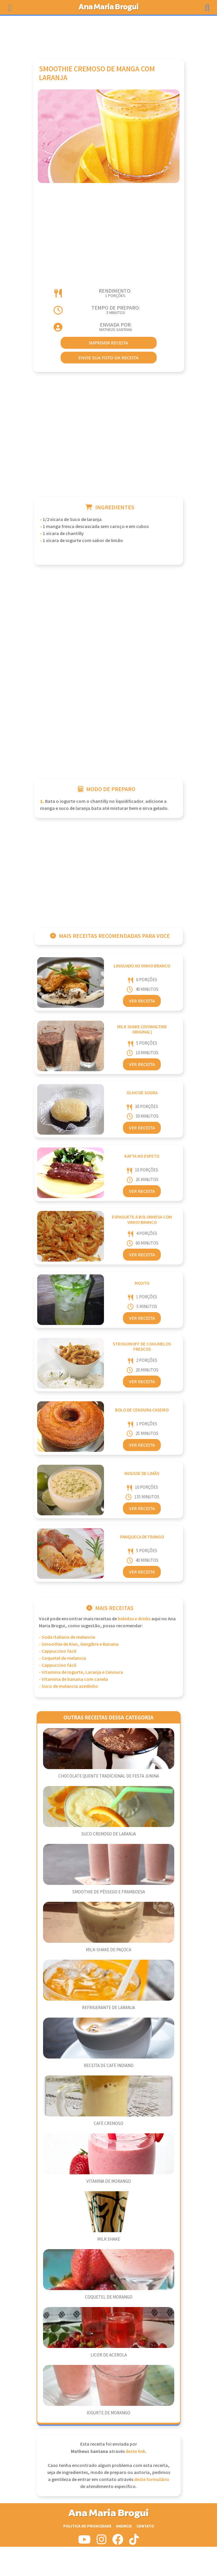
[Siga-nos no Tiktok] (134, 2542)
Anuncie (124, 2526)
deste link (135, 2452)
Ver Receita (142, 1001)
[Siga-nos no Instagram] (101, 2542)
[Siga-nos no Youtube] (84, 2542)
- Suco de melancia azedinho (68, 1686)
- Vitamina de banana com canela (73, 1679)
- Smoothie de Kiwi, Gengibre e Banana (79, 1644)
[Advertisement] (109, 34)
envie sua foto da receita (108, 357)
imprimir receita (108, 343)
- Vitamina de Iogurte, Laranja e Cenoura (81, 1672)
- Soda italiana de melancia (67, 1637)
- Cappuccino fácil (57, 1651)
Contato (145, 2526)
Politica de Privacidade (87, 2526)
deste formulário (151, 2480)
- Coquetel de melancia (62, 1658)
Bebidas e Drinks (134, 1619)
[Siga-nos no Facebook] (117, 2542)
